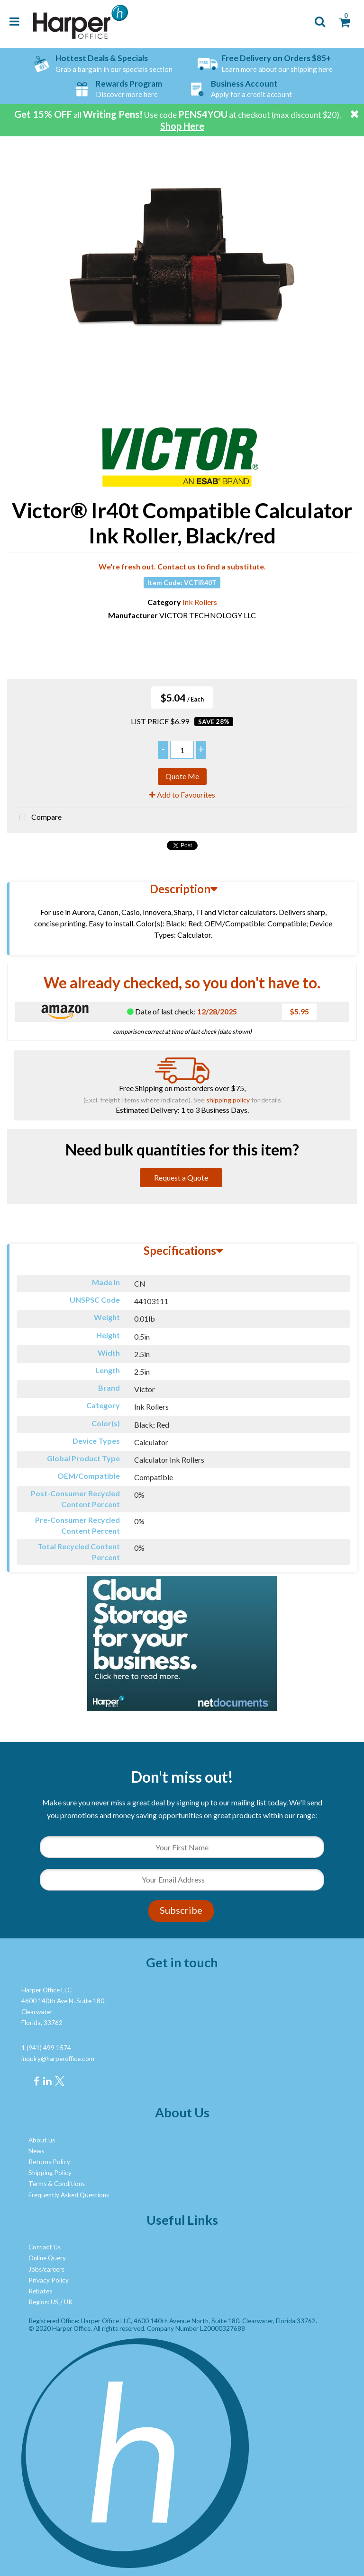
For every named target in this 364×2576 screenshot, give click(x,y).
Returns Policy (49, 2162)
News (36, 2151)
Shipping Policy (50, 2172)
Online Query (47, 2258)
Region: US (43, 2302)
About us (41, 2140)
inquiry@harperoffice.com (57, 2058)
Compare (38, 818)
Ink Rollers (199, 601)
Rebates (40, 2291)
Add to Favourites (182, 794)
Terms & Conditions (56, 2183)
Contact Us (44, 2247)
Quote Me (182, 776)
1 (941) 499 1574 (46, 2048)
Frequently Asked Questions (68, 2195)
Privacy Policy (48, 2280)
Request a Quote (181, 1177)
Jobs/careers (46, 2269)
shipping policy (228, 1100)
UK (68, 2302)
